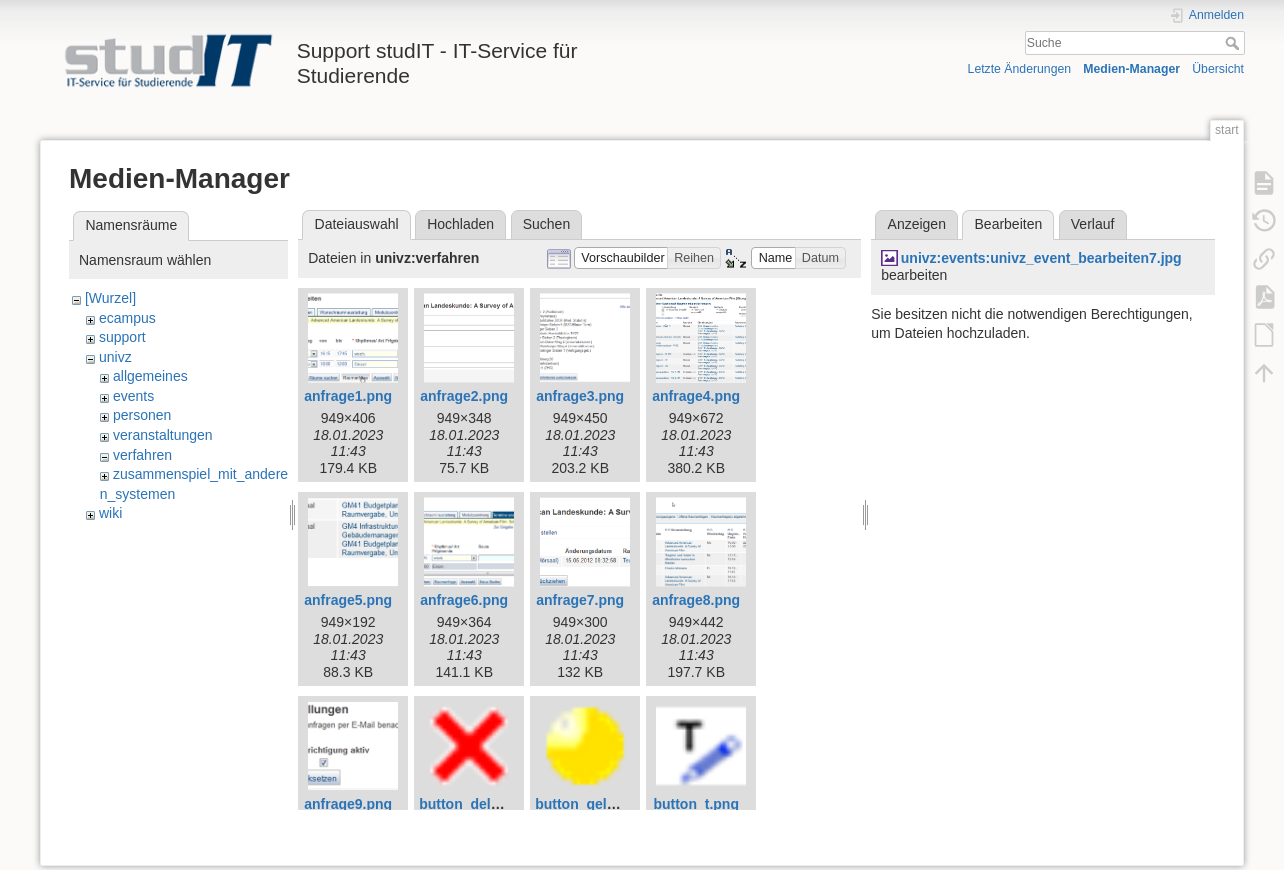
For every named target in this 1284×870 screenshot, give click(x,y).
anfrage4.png (696, 396)
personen (142, 415)
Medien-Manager (1131, 69)
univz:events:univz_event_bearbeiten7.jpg (1041, 258)
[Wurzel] (110, 298)
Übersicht (1218, 69)
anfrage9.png (348, 804)
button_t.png (696, 804)
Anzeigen (917, 224)
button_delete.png (479, 804)
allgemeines (150, 376)
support (122, 337)
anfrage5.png (348, 600)
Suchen (546, 224)
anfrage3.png (580, 396)
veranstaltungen (163, 435)
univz (115, 357)
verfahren (142, 455)
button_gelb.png (590, 804)
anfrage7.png (580, 600)
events (133, 396)
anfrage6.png (464, 600)
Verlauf (1093, 224)
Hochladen (460, 224)
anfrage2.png (464, 396)
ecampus (127, 318)
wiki (110, 513)
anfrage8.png (696, 600)
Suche (1234, 43)
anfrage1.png (348, 396)
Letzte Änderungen (1020, 69)
